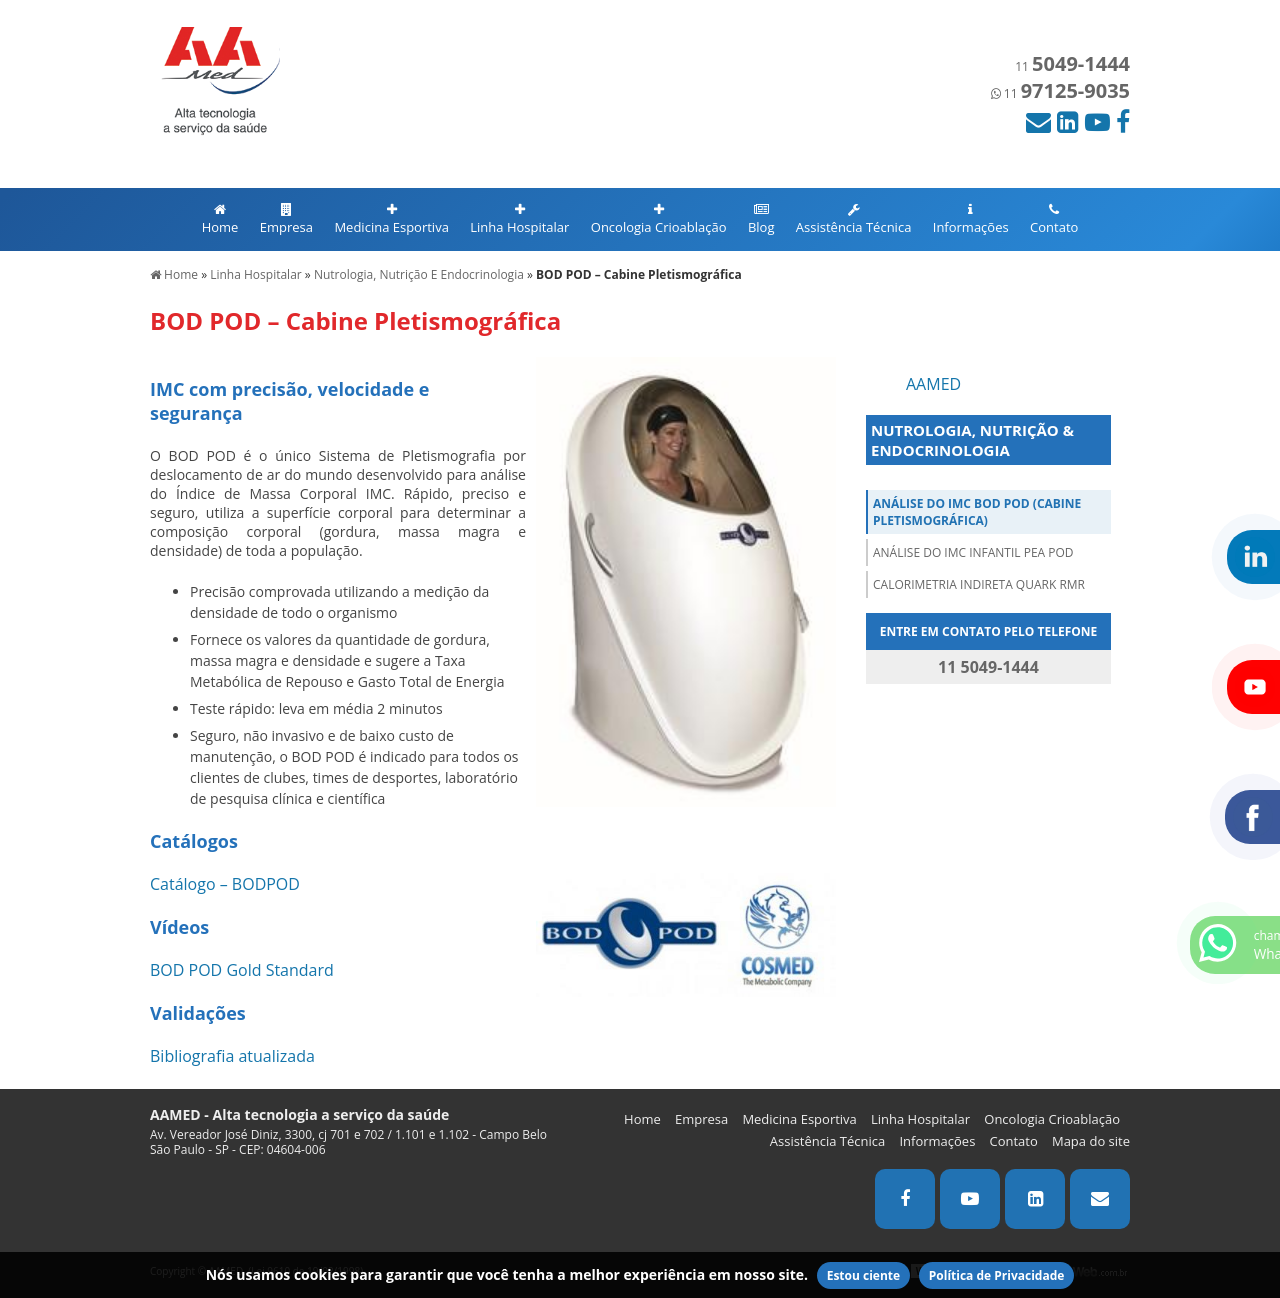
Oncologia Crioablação (659, 219)
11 (1072, 66)
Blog (761, 219)
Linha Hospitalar (519, 219)
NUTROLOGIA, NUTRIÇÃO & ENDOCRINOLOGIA (972, 440)
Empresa (286, 219)
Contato (1054, 219)
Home (220, 219)
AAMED (933, 384)
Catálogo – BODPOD (225, 884)
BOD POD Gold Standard (242, 970)
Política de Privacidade (997, 1275)
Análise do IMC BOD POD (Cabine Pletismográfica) (977, 512)
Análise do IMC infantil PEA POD (973, 552)
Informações (971, 219)
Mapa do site (1091, 1141)
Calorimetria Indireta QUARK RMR (979, 584)
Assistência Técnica (854, 219)
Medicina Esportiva (391, 219)
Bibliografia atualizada (232, 1056)
